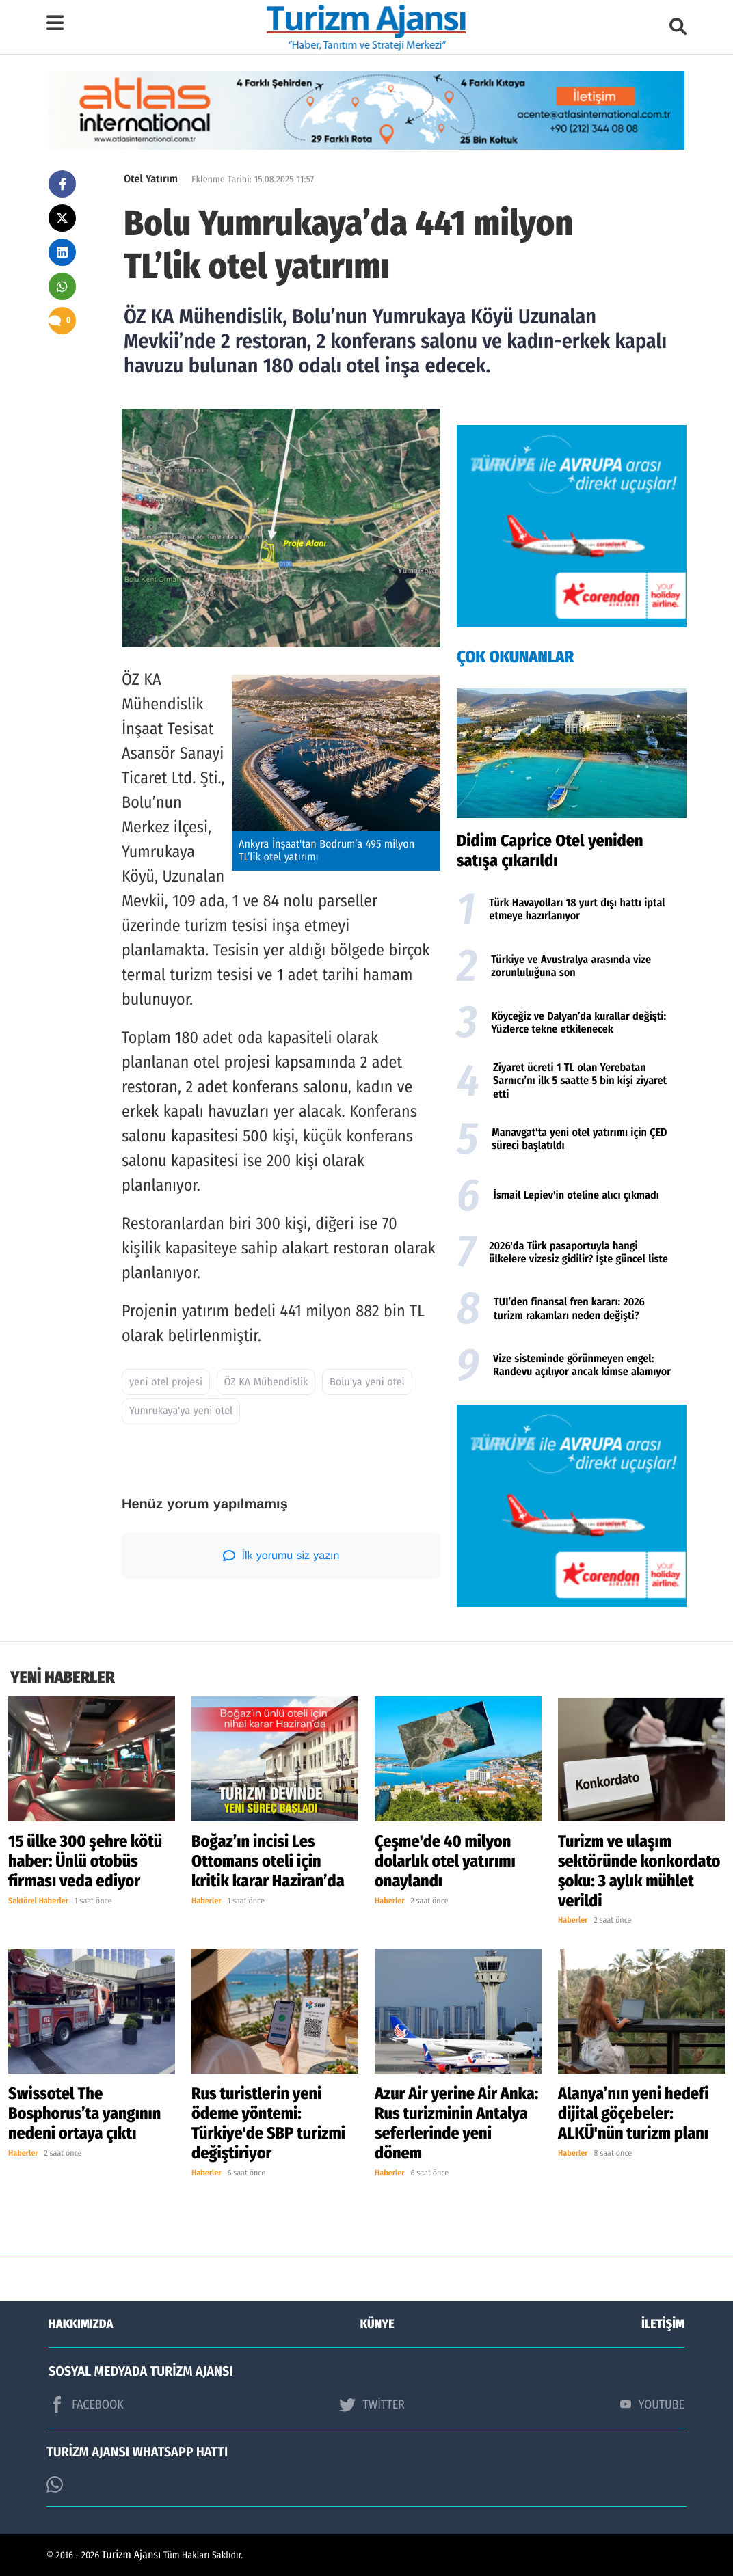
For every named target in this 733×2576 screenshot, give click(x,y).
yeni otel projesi (165, 1382)
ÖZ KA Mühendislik (266, 1382)
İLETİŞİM (662, 2323)
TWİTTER (371, 2404)
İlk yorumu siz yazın (281, 1555)
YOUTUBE (652, 2404)
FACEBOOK (86, 2404)
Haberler (206, 1901)
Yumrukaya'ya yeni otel (180, 1411)
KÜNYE (377, 2323)
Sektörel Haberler (38, 1901)
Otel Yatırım (151, 179)
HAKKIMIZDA (81, 2323)
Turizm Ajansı (131, 2555)
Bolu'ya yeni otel (367, 1382)
